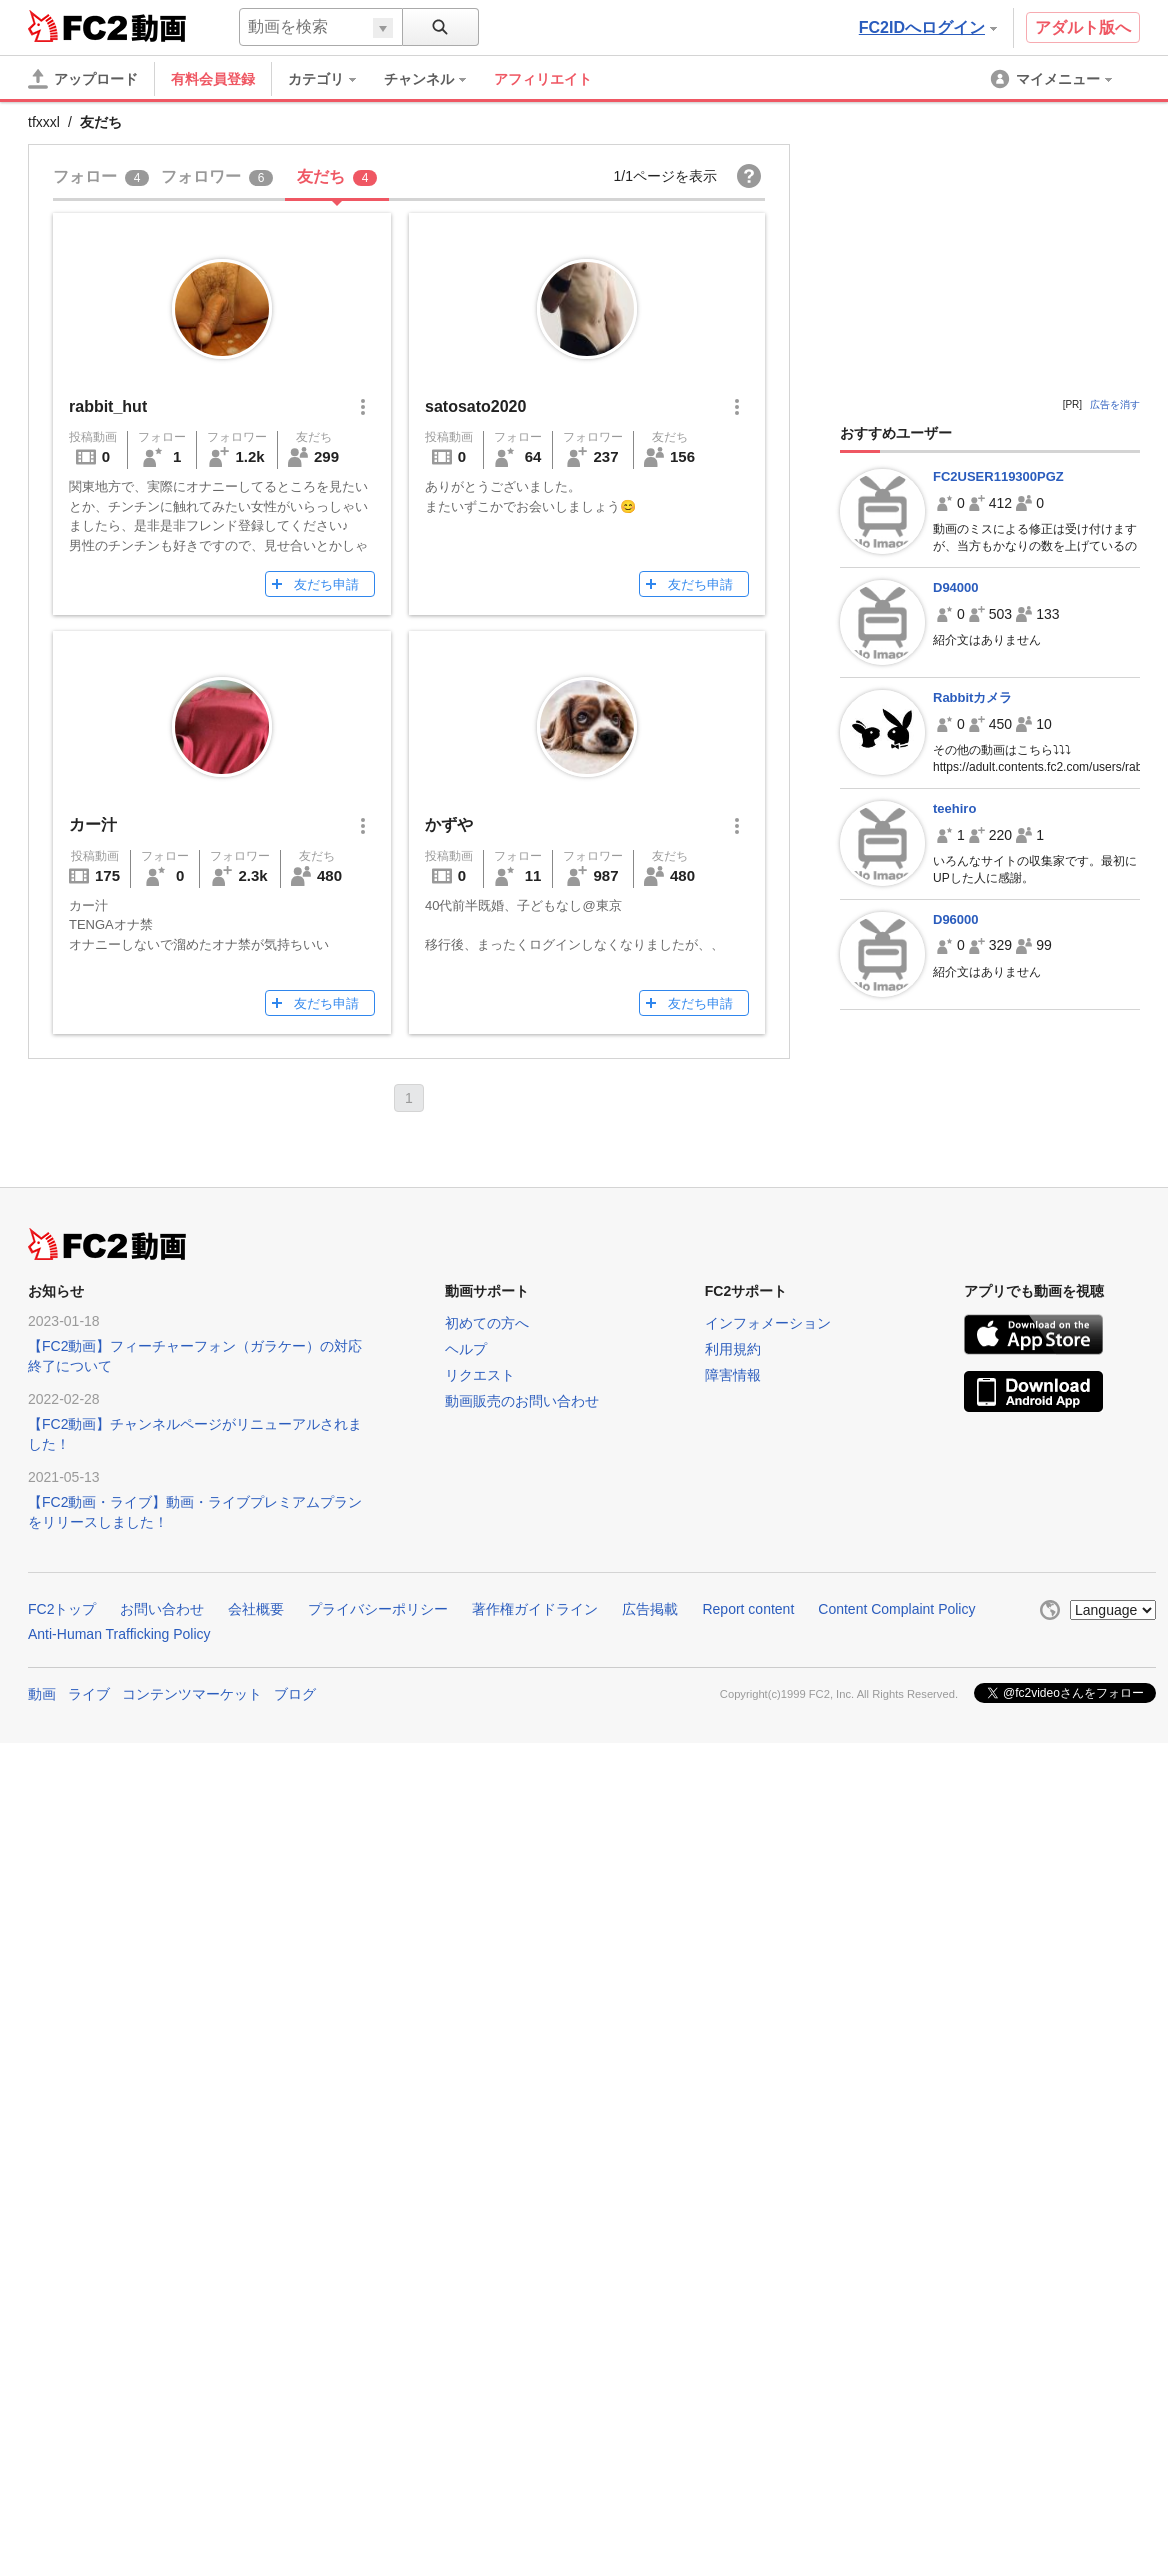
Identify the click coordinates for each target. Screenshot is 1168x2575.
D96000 (956, 919)
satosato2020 (475, 406)
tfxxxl (44, 122)
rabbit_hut (108, 406)
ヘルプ (466, 1349)
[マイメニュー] (1053, 79)
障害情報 (733, 1375)
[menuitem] (332, 79)
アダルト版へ (1083, 27)
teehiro (954, 808)
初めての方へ (487, 1323)
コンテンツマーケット (192, 1694)
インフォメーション (768, 1323)
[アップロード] (83, 79)
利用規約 (733, 1349)
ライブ (89, 1694)
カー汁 (93, 824)
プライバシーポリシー (378, 1609)
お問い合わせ (162, 1609)
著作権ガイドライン (535, 1609)
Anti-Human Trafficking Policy (119, 1634)
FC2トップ (62, 1609)
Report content (748, 1609)
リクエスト (480, 1375)
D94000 (956, 587)
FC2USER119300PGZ (998, 476)
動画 (42, 1694)
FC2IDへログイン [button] (928, 27)
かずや (449, 824)
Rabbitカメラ (972, 697)
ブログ (295, 1694)
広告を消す (1115, 404)
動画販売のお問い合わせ (522, 1401)
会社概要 (256, 1609)
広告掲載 (650, 1609)
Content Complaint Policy (896, 1609)
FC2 (77, 26)
